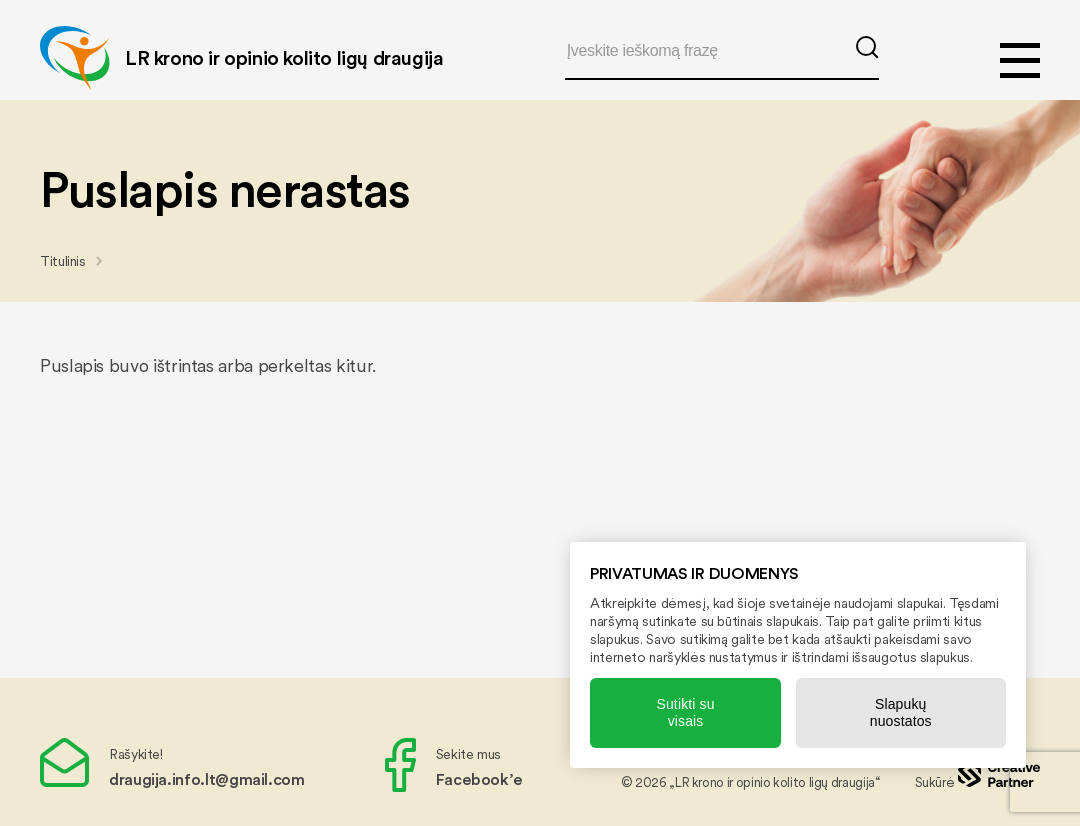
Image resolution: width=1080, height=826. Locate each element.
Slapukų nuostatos (901, 712)
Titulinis (63, 261)
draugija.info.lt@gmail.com (207, 779)
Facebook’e (479, 779)
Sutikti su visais (685, 712)
